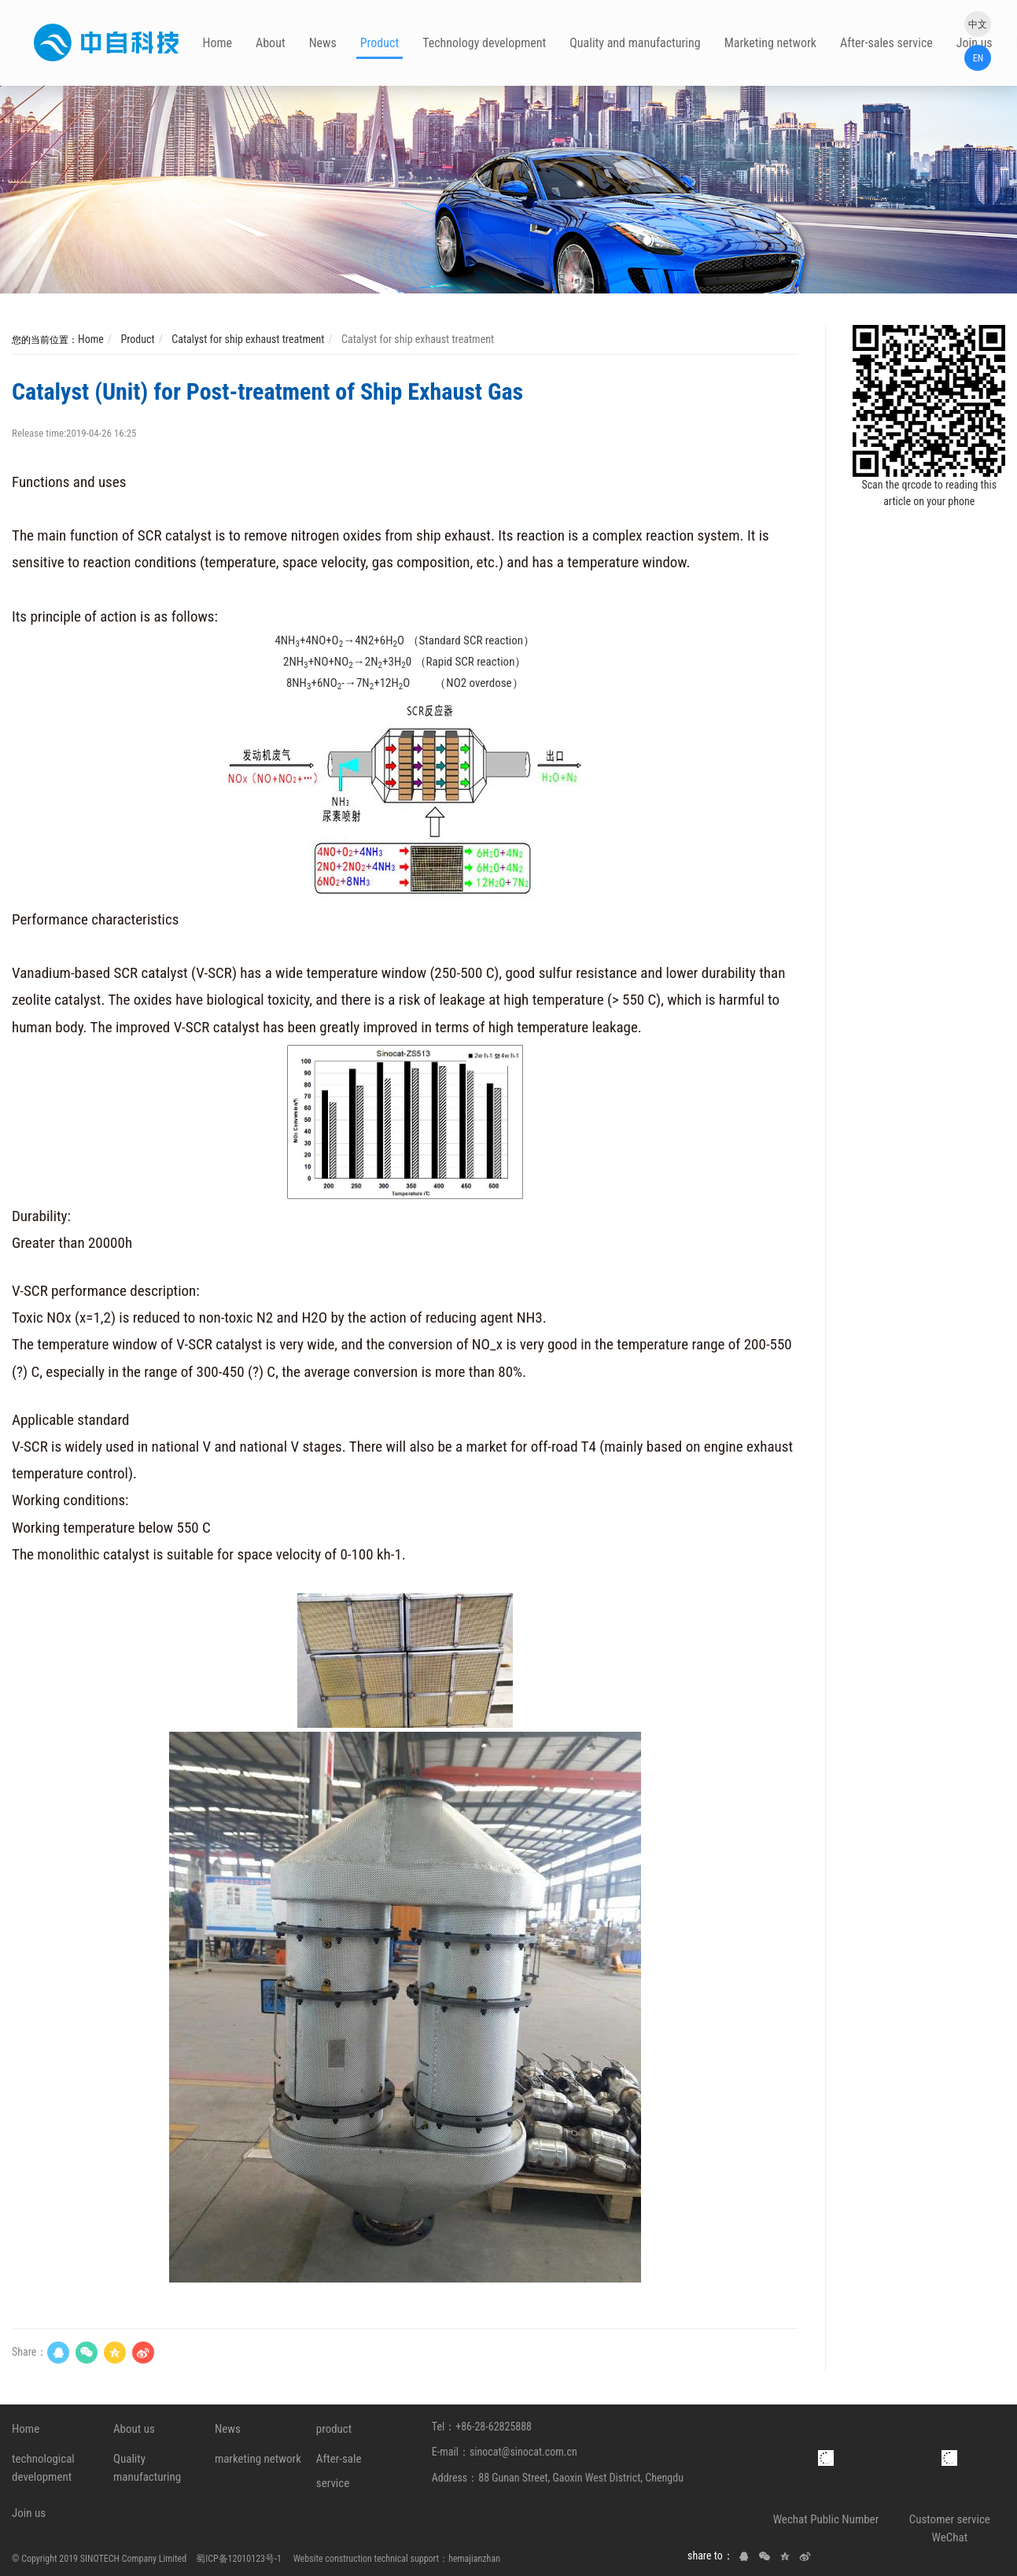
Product (136, 339)
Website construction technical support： (366, 2558)
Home (91, 339)
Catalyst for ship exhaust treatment (246, 339)
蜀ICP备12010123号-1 (239, 2558)
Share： (29, 2351)
